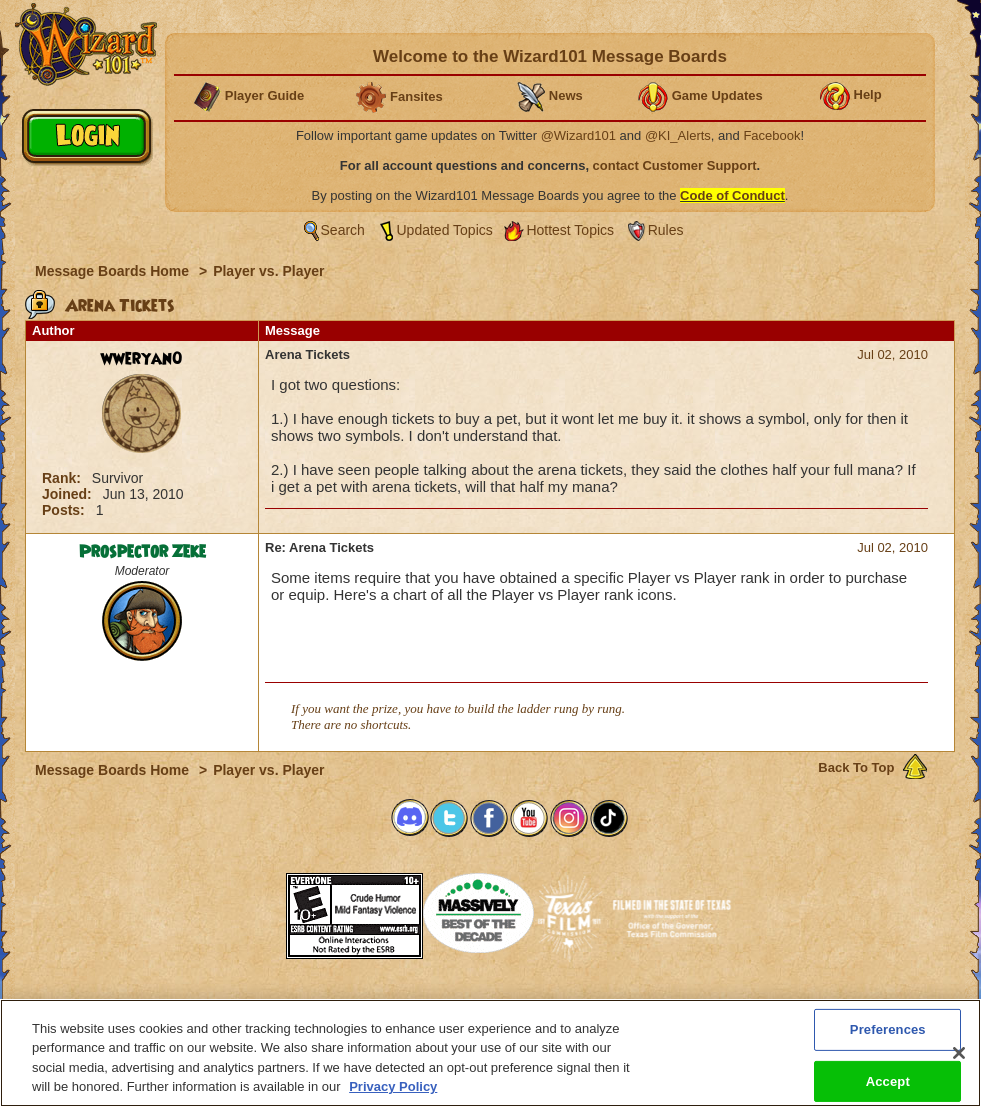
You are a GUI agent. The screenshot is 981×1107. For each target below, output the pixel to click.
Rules (666, 230)
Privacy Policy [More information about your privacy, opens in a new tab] (393, 1086)
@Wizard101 (578, 135)
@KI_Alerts (678, 135)
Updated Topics (445, 230)
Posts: (65, 510)
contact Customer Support (675, 165)
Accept (888, 1080)
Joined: (69, 494)
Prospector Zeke (142, 552)
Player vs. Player (268, 271)
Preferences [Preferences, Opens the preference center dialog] (888, 1029)
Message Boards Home (114, 271)
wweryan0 (142, 359)
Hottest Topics (570, 230)
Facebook (771, 135)
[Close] (959, 1053)
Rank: (63, 478)
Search (343, 230)
